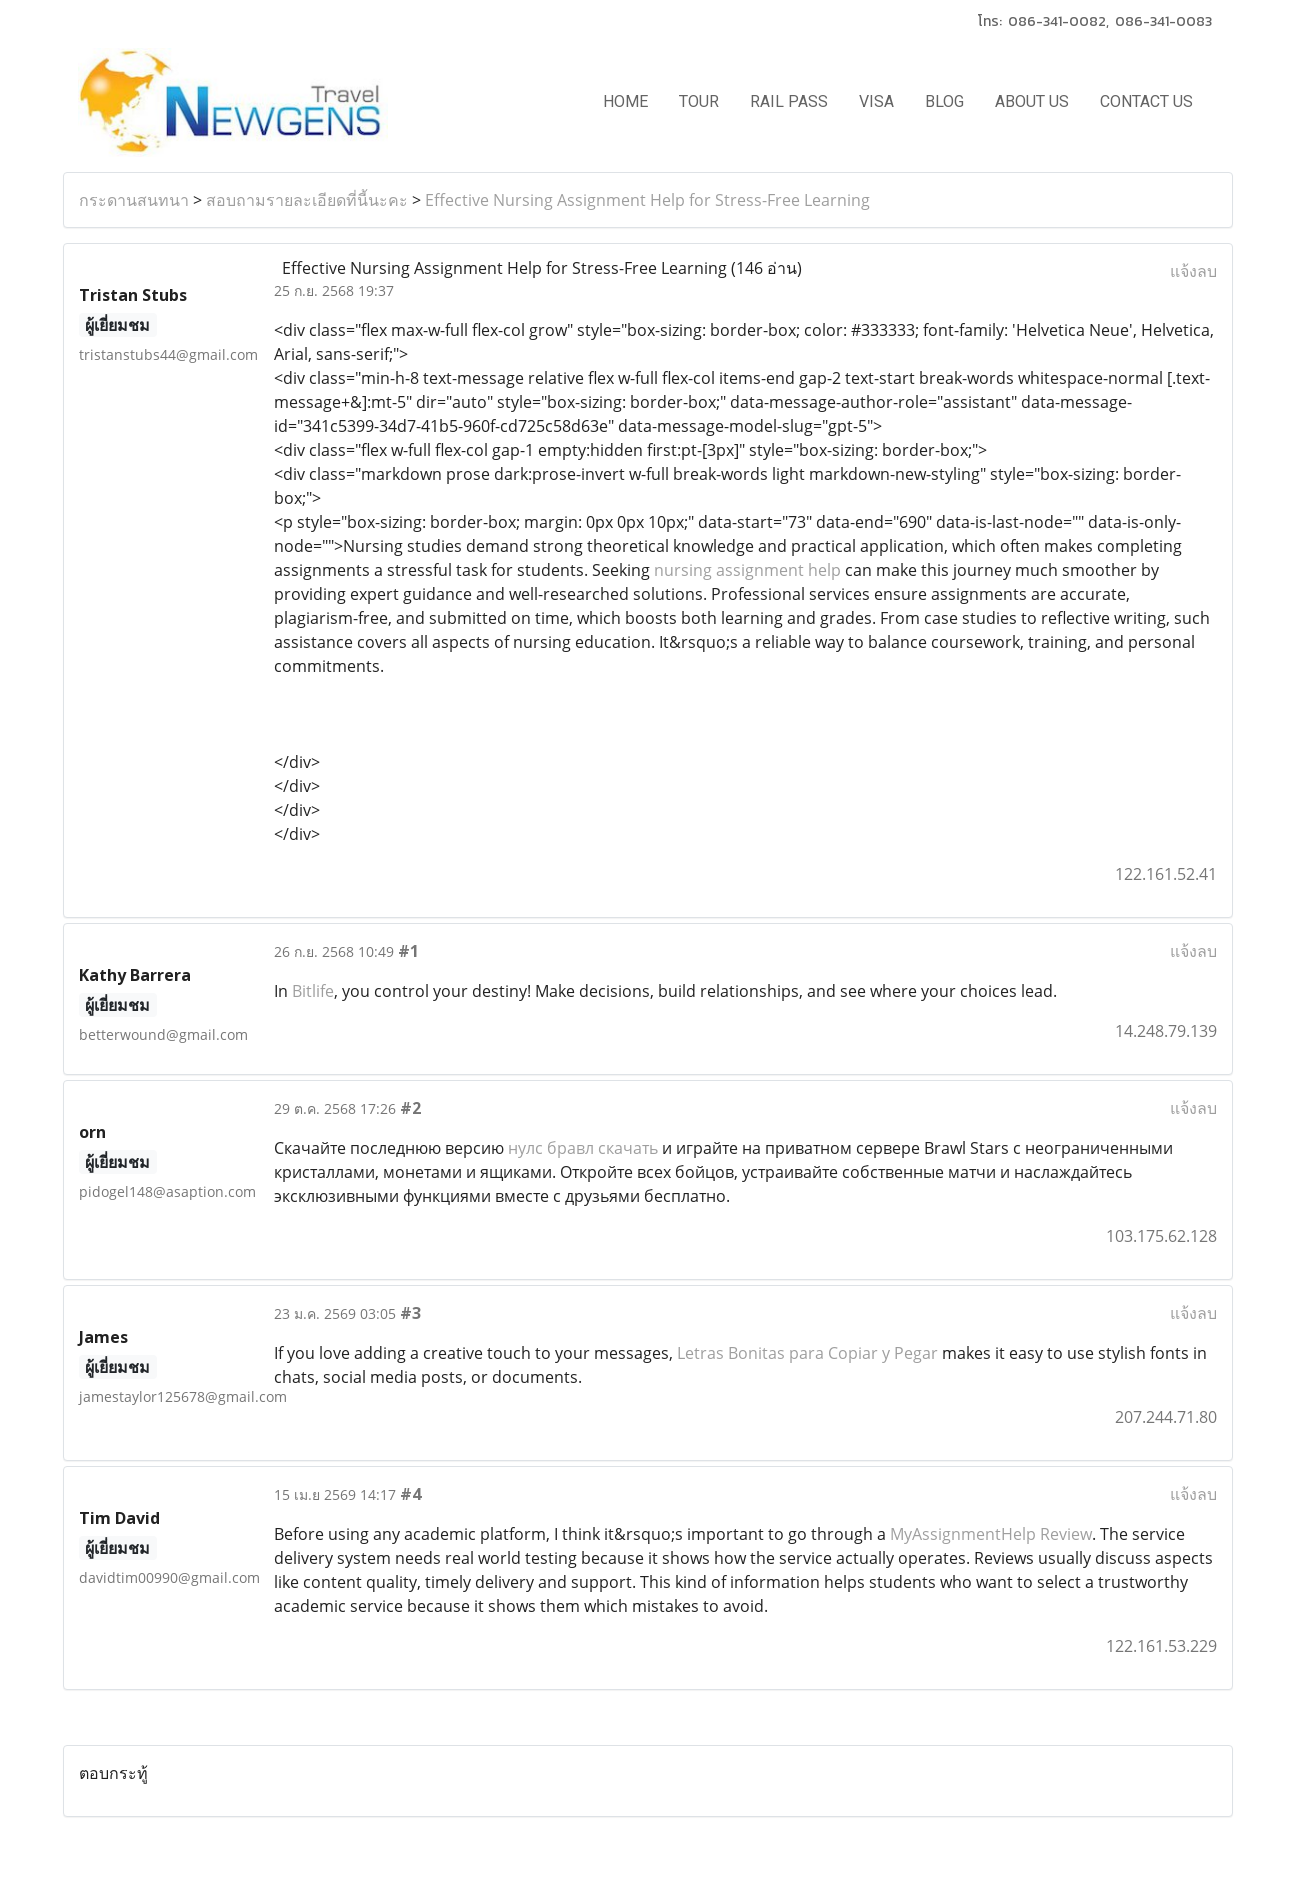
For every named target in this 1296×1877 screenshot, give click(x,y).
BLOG (944, 101)
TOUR (699, 101)
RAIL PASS (789, 101)
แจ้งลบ (1193, 271)
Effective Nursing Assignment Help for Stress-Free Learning (647, 200)
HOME (625, 101)
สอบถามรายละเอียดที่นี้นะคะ (307, 200)
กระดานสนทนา (134, 200)
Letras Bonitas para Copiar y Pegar (807, 1353)
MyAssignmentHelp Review (991, 1534)
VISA (876, 101)
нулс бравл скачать (583, 1148)
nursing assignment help (747, 570)
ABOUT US (1032, 101)
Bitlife (313, 991)
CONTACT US (1146, 101)
